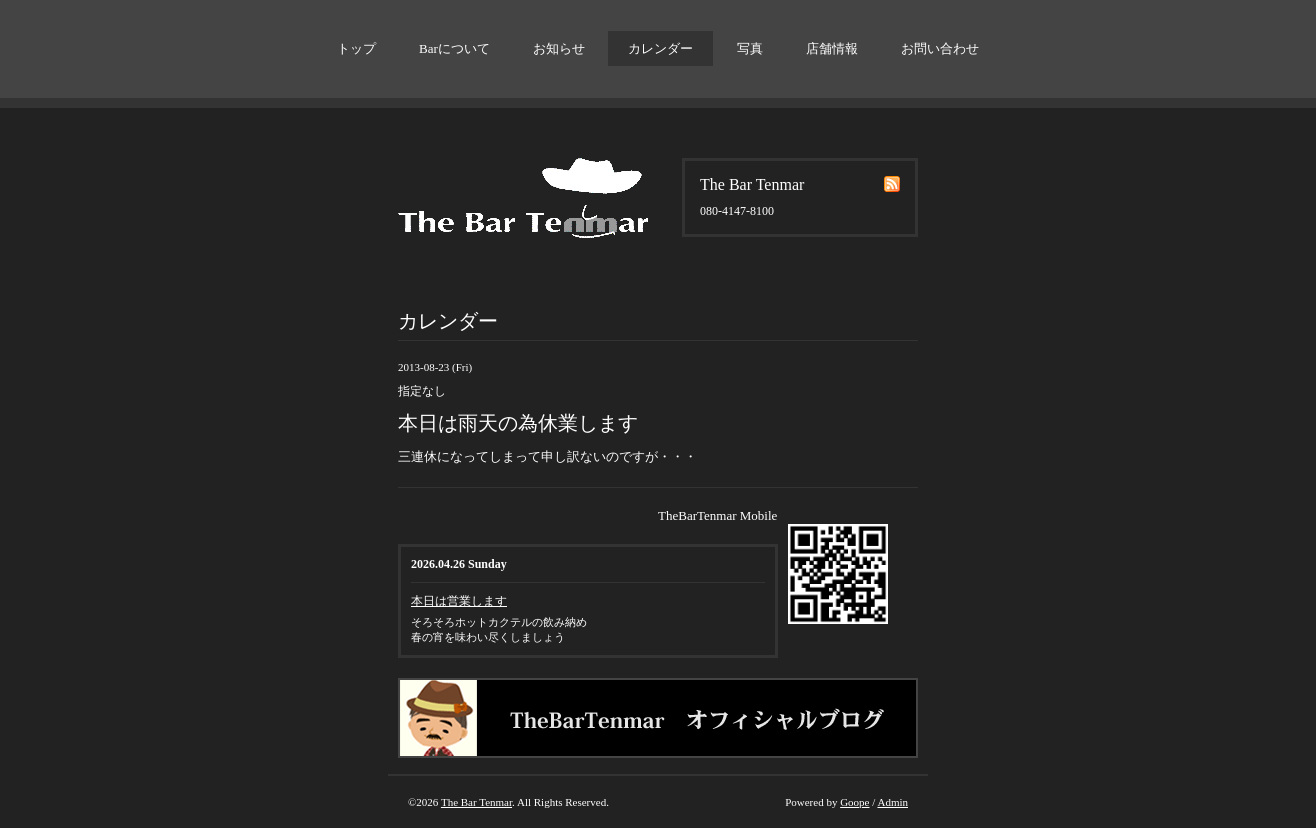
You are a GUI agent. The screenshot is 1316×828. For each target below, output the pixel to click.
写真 (750, 48)
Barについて (454, 48)
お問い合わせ (940, 48)
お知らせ (559, 48)
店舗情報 (832, 48)
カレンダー (660, 48)
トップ (356, 48)
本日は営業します (459, 601)
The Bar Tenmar (476, 802)
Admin (892, 802)
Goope (854, 802)
